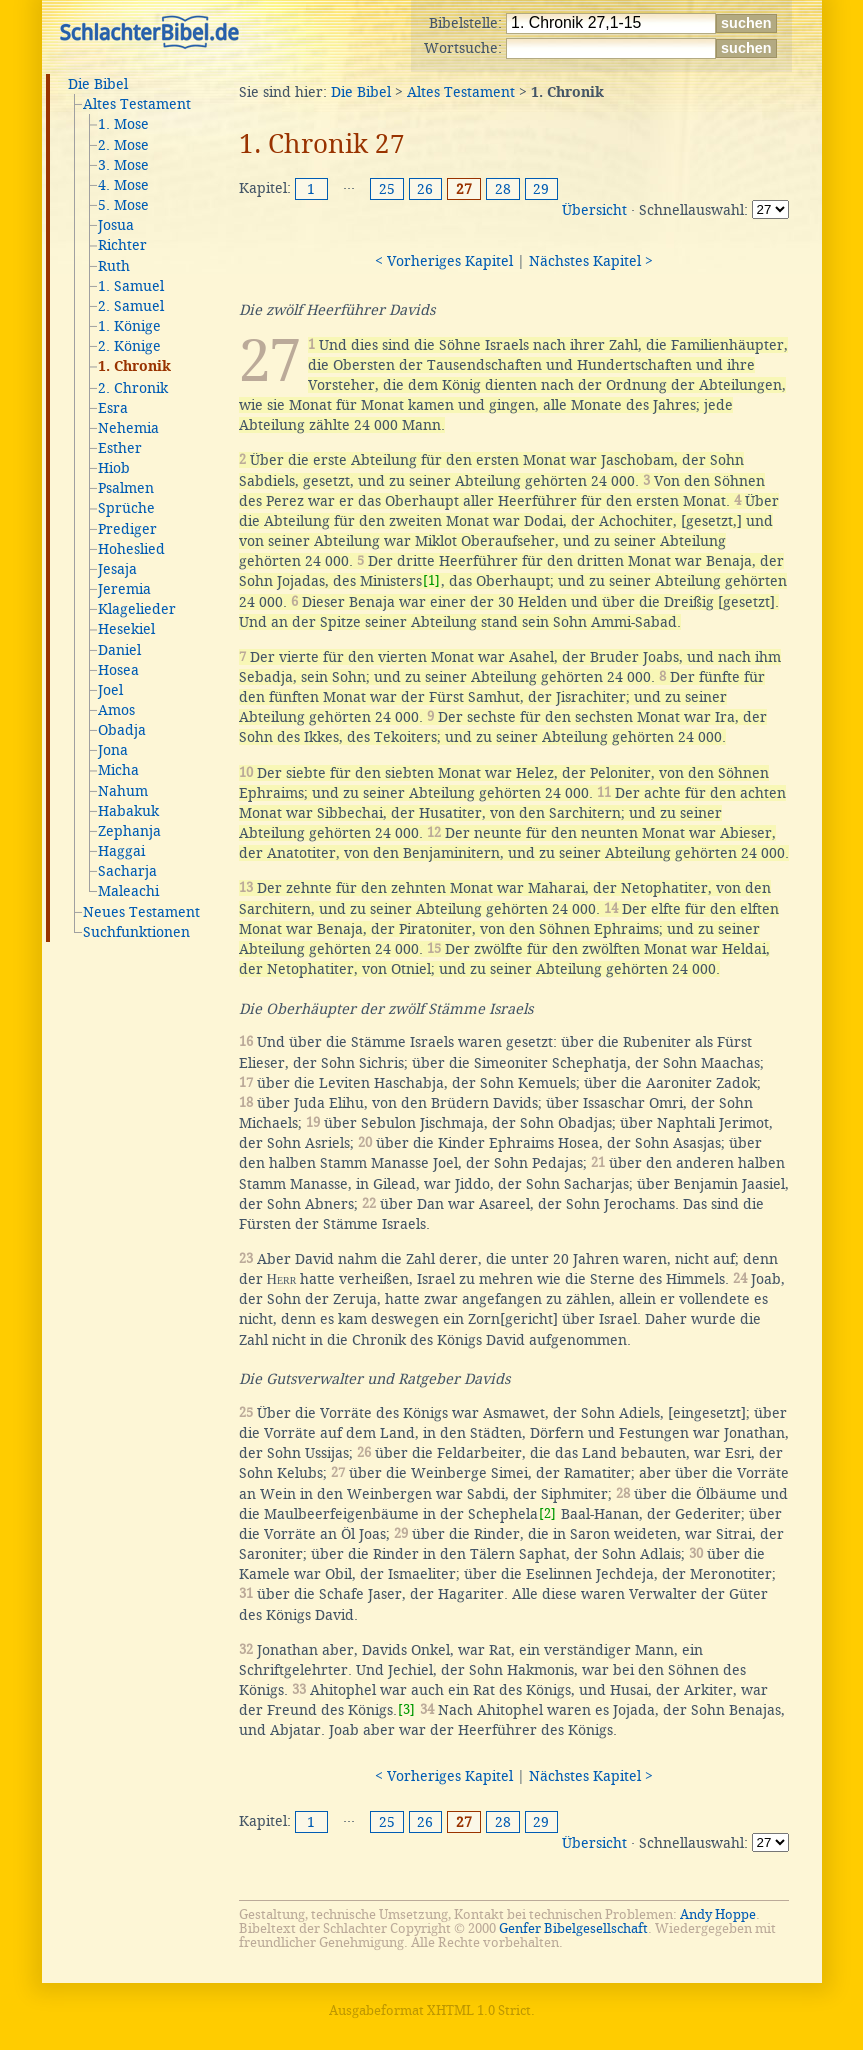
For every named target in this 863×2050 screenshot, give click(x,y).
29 (541, 189)
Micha (118, 770)
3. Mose (123, 165)
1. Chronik (134, 367)
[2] (547, 1513)
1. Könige (129, 326)
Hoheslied (131, 549)
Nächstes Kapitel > (591, 261)
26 (425, 189)
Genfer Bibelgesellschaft (573, 1928)
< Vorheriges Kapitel (444, 261)
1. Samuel (131, 286)
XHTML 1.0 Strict (479, 2010)
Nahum (123, 791)
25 (387, 189)
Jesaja (117, 569)
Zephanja (129, 831)
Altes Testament (137, 104)
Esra (113, 408)
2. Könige (129, 346)
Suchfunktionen (136, 932)
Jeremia (124, 589)
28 (503, 189)
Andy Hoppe (718, 1914)
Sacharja (127, 871)
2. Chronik (133, 388)
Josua (116, 225)
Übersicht (594, 210)
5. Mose (123, 205)
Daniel (119, 650)
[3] (406, 1709)
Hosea (118, 670)
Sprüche (126, 508)
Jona (113, 750)
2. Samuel (131, 306)
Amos (116, 710)
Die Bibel (98, 84)
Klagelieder (137, 609)
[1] (431, 580)
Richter (122, 245)
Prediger (127, 529)
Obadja (122, 730)
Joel (110, 690)
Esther (120, 448)
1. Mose (123, 124)
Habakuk (128, 811)
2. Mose (123, 145)
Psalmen (126, 488)
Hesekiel (126, 629)
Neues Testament (141, 912)
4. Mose (123, 185)
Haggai (121, 851)
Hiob (114, 468)
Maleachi (128, 891)
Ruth (114, 266)
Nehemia (128, 428)
